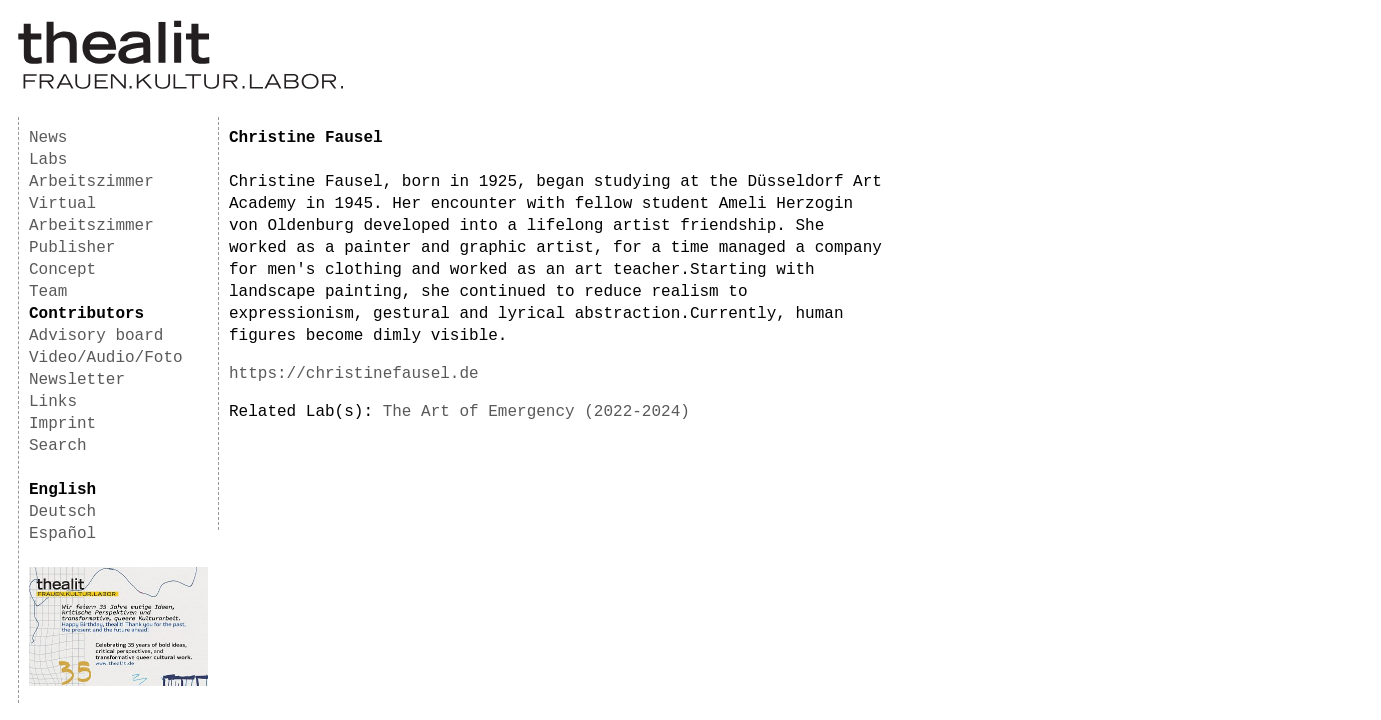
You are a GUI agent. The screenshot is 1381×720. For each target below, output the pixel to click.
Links (53, 402)
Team (48, 292)
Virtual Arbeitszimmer (91, 215)
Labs (48, 160)
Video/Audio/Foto (106, 358)
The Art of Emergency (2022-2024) (536, 412)
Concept (62, 270)
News (48, 138)
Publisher (72, 248)
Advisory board (96, 336)
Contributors (86, 314)
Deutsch (62, 512)
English (62, 490)
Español (62, 534)
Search (58, 446)
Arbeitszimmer (91, 182)
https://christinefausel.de (354, 374)
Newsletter (77, 380)
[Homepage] (180, 86)
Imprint (62, 424)
